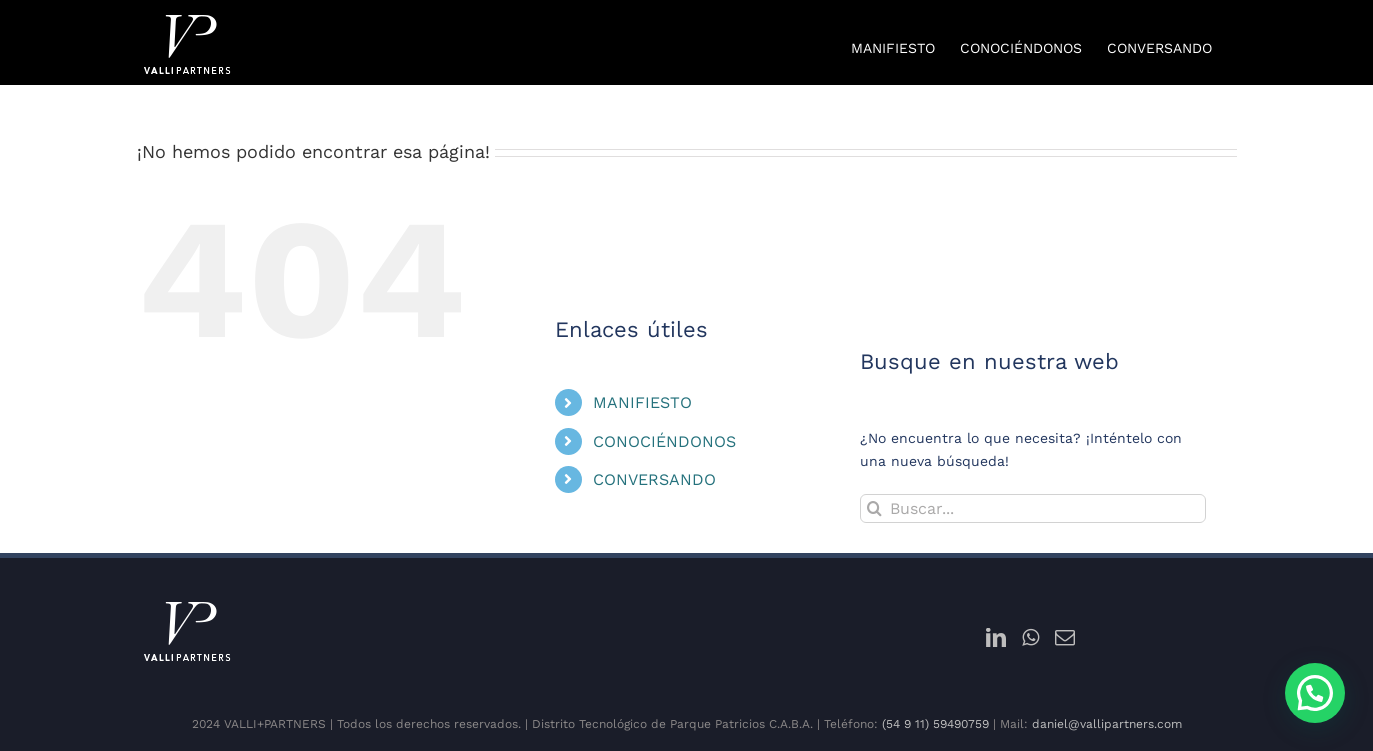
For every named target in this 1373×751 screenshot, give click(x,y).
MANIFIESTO (642, 402)
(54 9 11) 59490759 (935, 724)
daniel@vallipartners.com (1107, 724)
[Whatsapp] (1030, 638)
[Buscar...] (1033, 508)
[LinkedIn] (996, 638)
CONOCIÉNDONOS (664, 441)
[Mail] (1065, 638)
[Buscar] (874, 508)
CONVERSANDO (654, 479)
